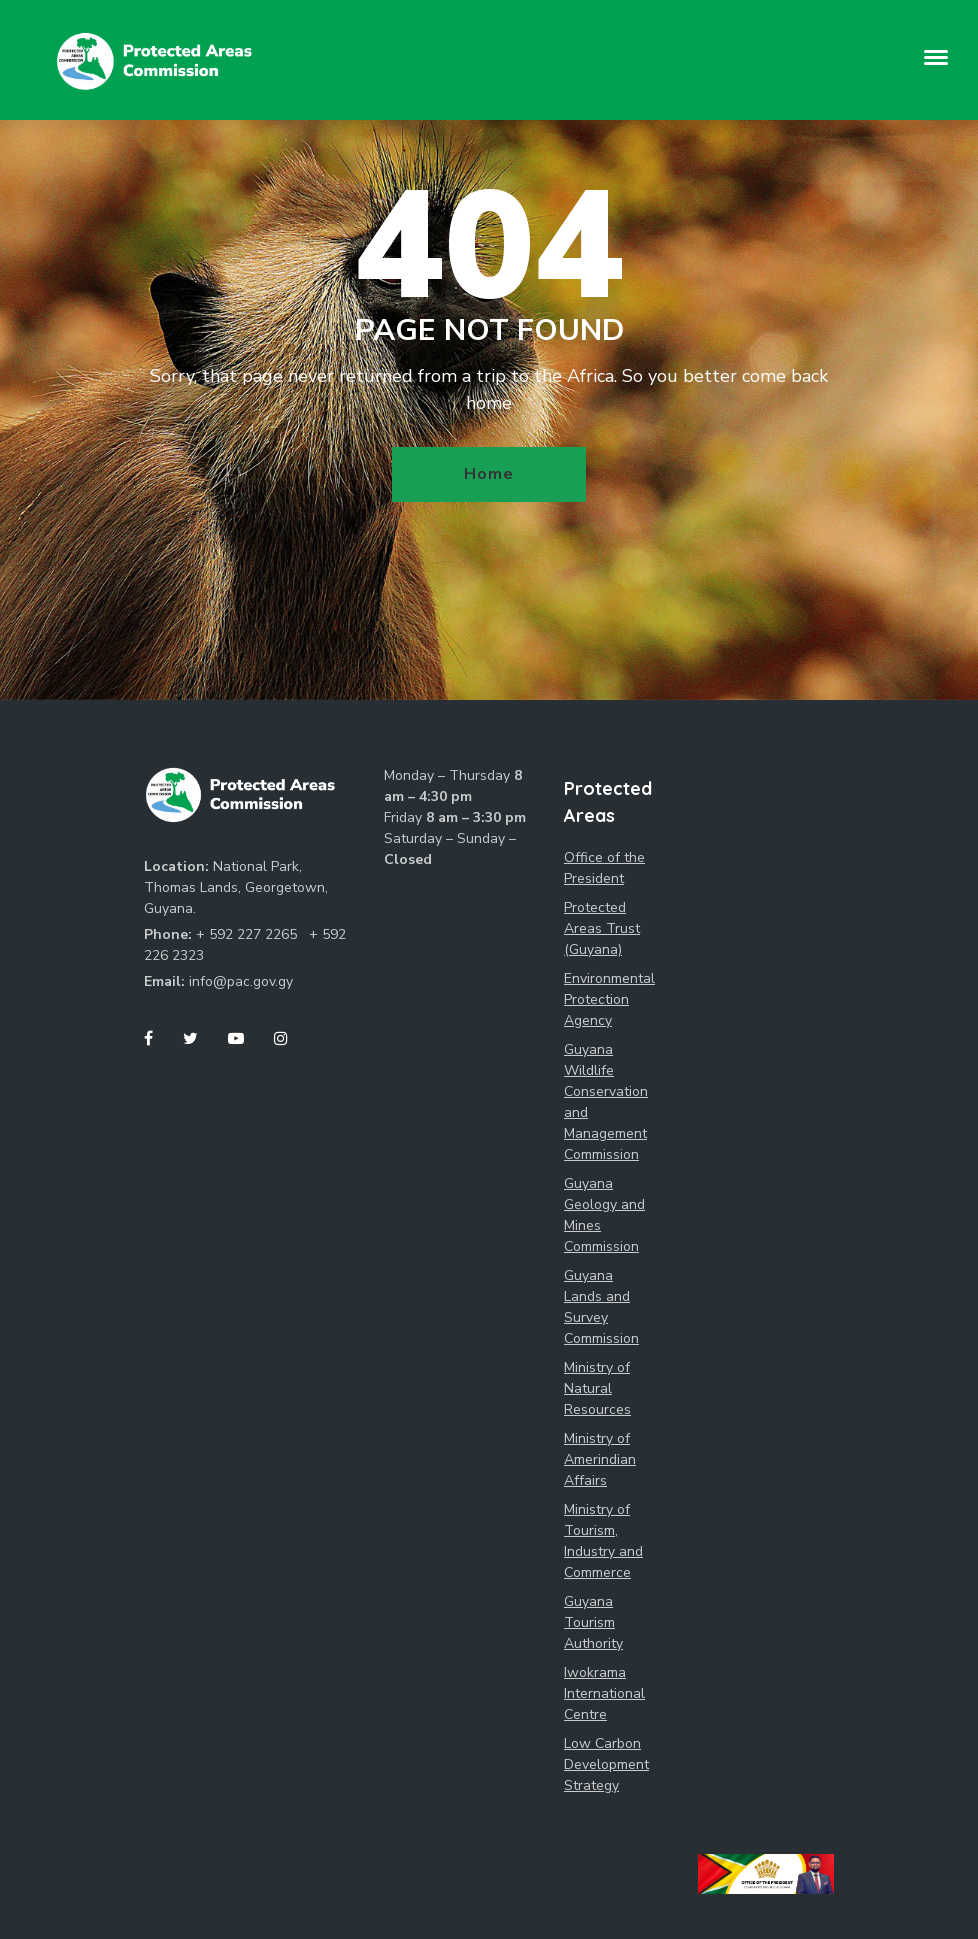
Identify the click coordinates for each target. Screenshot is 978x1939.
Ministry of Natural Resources (597, 1388)
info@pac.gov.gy (241, 981)
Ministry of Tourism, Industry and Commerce (603, 1541)
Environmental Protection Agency (609, 999)
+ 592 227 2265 (248, 934)
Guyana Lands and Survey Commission (601, 1307)
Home (488, 474)
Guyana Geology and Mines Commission (604, 1215)
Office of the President (604, 868)
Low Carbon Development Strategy (606, 1764)
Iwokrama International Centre (604, 1693)
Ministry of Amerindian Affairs (600, 1459)
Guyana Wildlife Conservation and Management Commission (606, 1102)
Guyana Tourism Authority (593, 1622)
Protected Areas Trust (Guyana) (602, 928)
